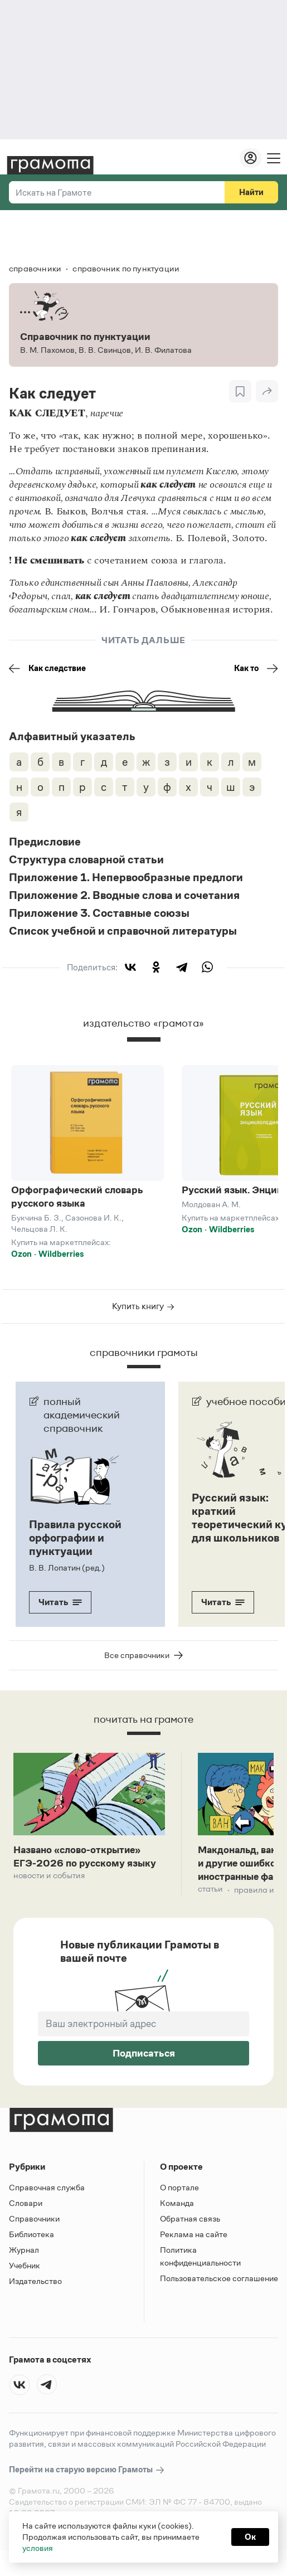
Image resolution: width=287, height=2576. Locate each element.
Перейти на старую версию (87, 2490)
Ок (250, 2536)
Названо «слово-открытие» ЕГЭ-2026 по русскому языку (86, 1866)
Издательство (35, 2301)
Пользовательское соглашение (219, 2298)
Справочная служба (47, 2207)
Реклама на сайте (193, 2254)
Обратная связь (190, 2238)
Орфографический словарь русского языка (77, 1196)
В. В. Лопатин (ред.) (67, 1567)
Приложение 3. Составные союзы (99, 913)
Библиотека (31, 2254)
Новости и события (52, 1894)
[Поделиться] (267, 391)
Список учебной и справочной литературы (123, 931)
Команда (177, 2223)
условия (37, 2548)
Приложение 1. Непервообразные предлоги (126, 877)
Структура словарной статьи (86, 859)
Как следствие (47, 668)
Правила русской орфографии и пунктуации (75, 1537)
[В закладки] (240, 391)
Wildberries (61, 1253)
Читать (60, 1602)
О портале (179, 2207)
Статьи (211, 1909)
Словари (25, 2223)
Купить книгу (143, 1306)
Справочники (34, 2238)
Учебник (24, 2285)
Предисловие (45, 841)
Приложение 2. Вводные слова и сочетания (124, 895)
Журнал (24, 2269)
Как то (256, 668)
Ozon (21, 1253)
